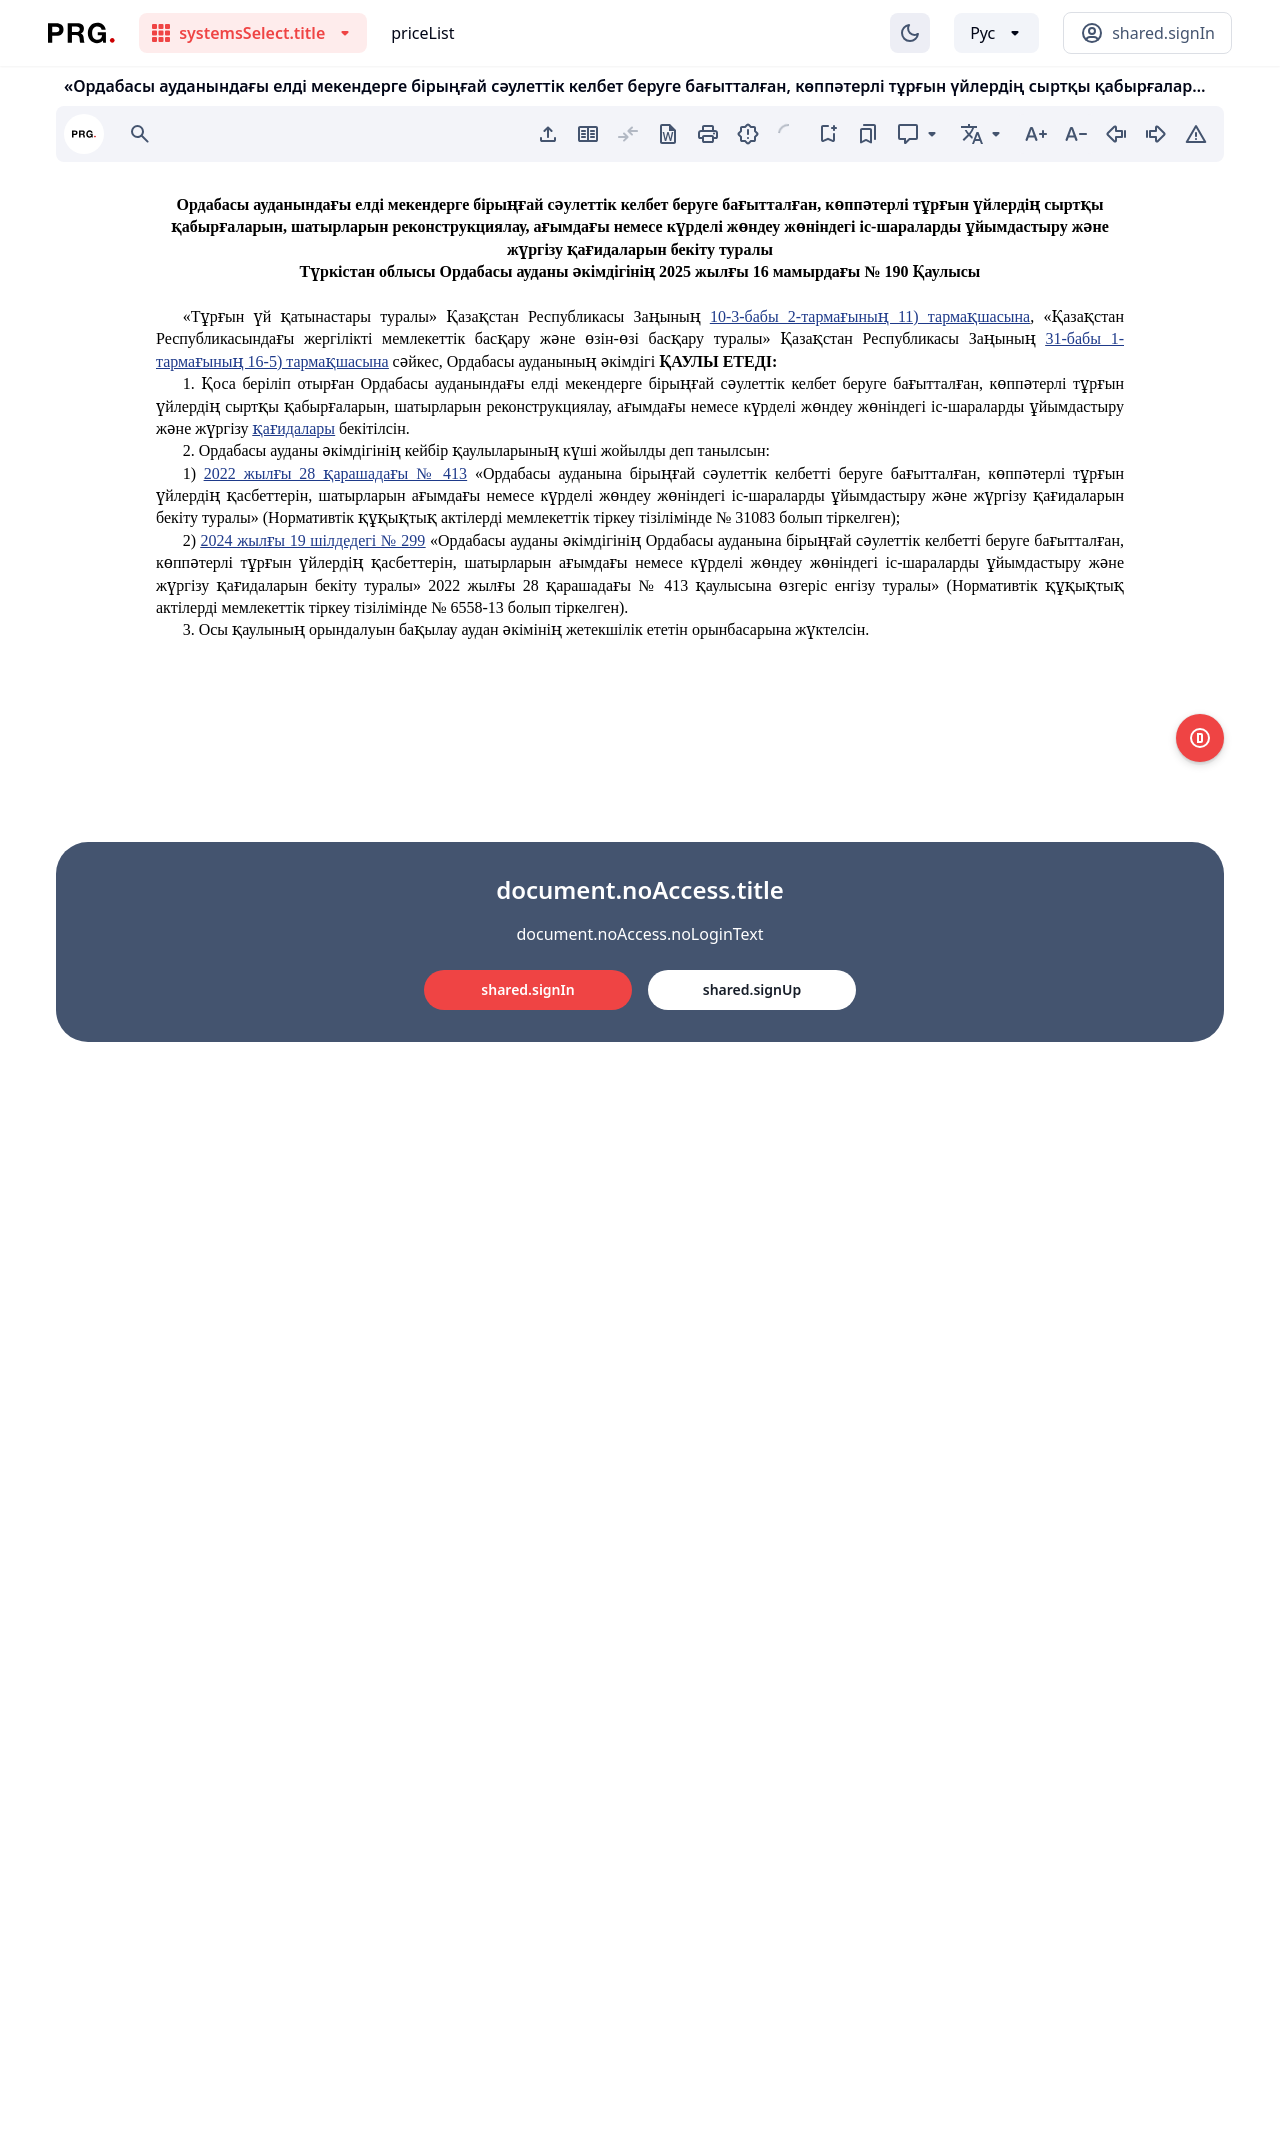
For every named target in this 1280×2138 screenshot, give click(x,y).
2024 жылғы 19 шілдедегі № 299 (313, 540)
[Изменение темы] (910, 33)
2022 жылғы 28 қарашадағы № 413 (335, 473)
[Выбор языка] (996, 33)
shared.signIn (527, 989)
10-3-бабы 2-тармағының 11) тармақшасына (870, 316)
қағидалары (294, 428)
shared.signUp (752, 989)
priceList (422, 33)
